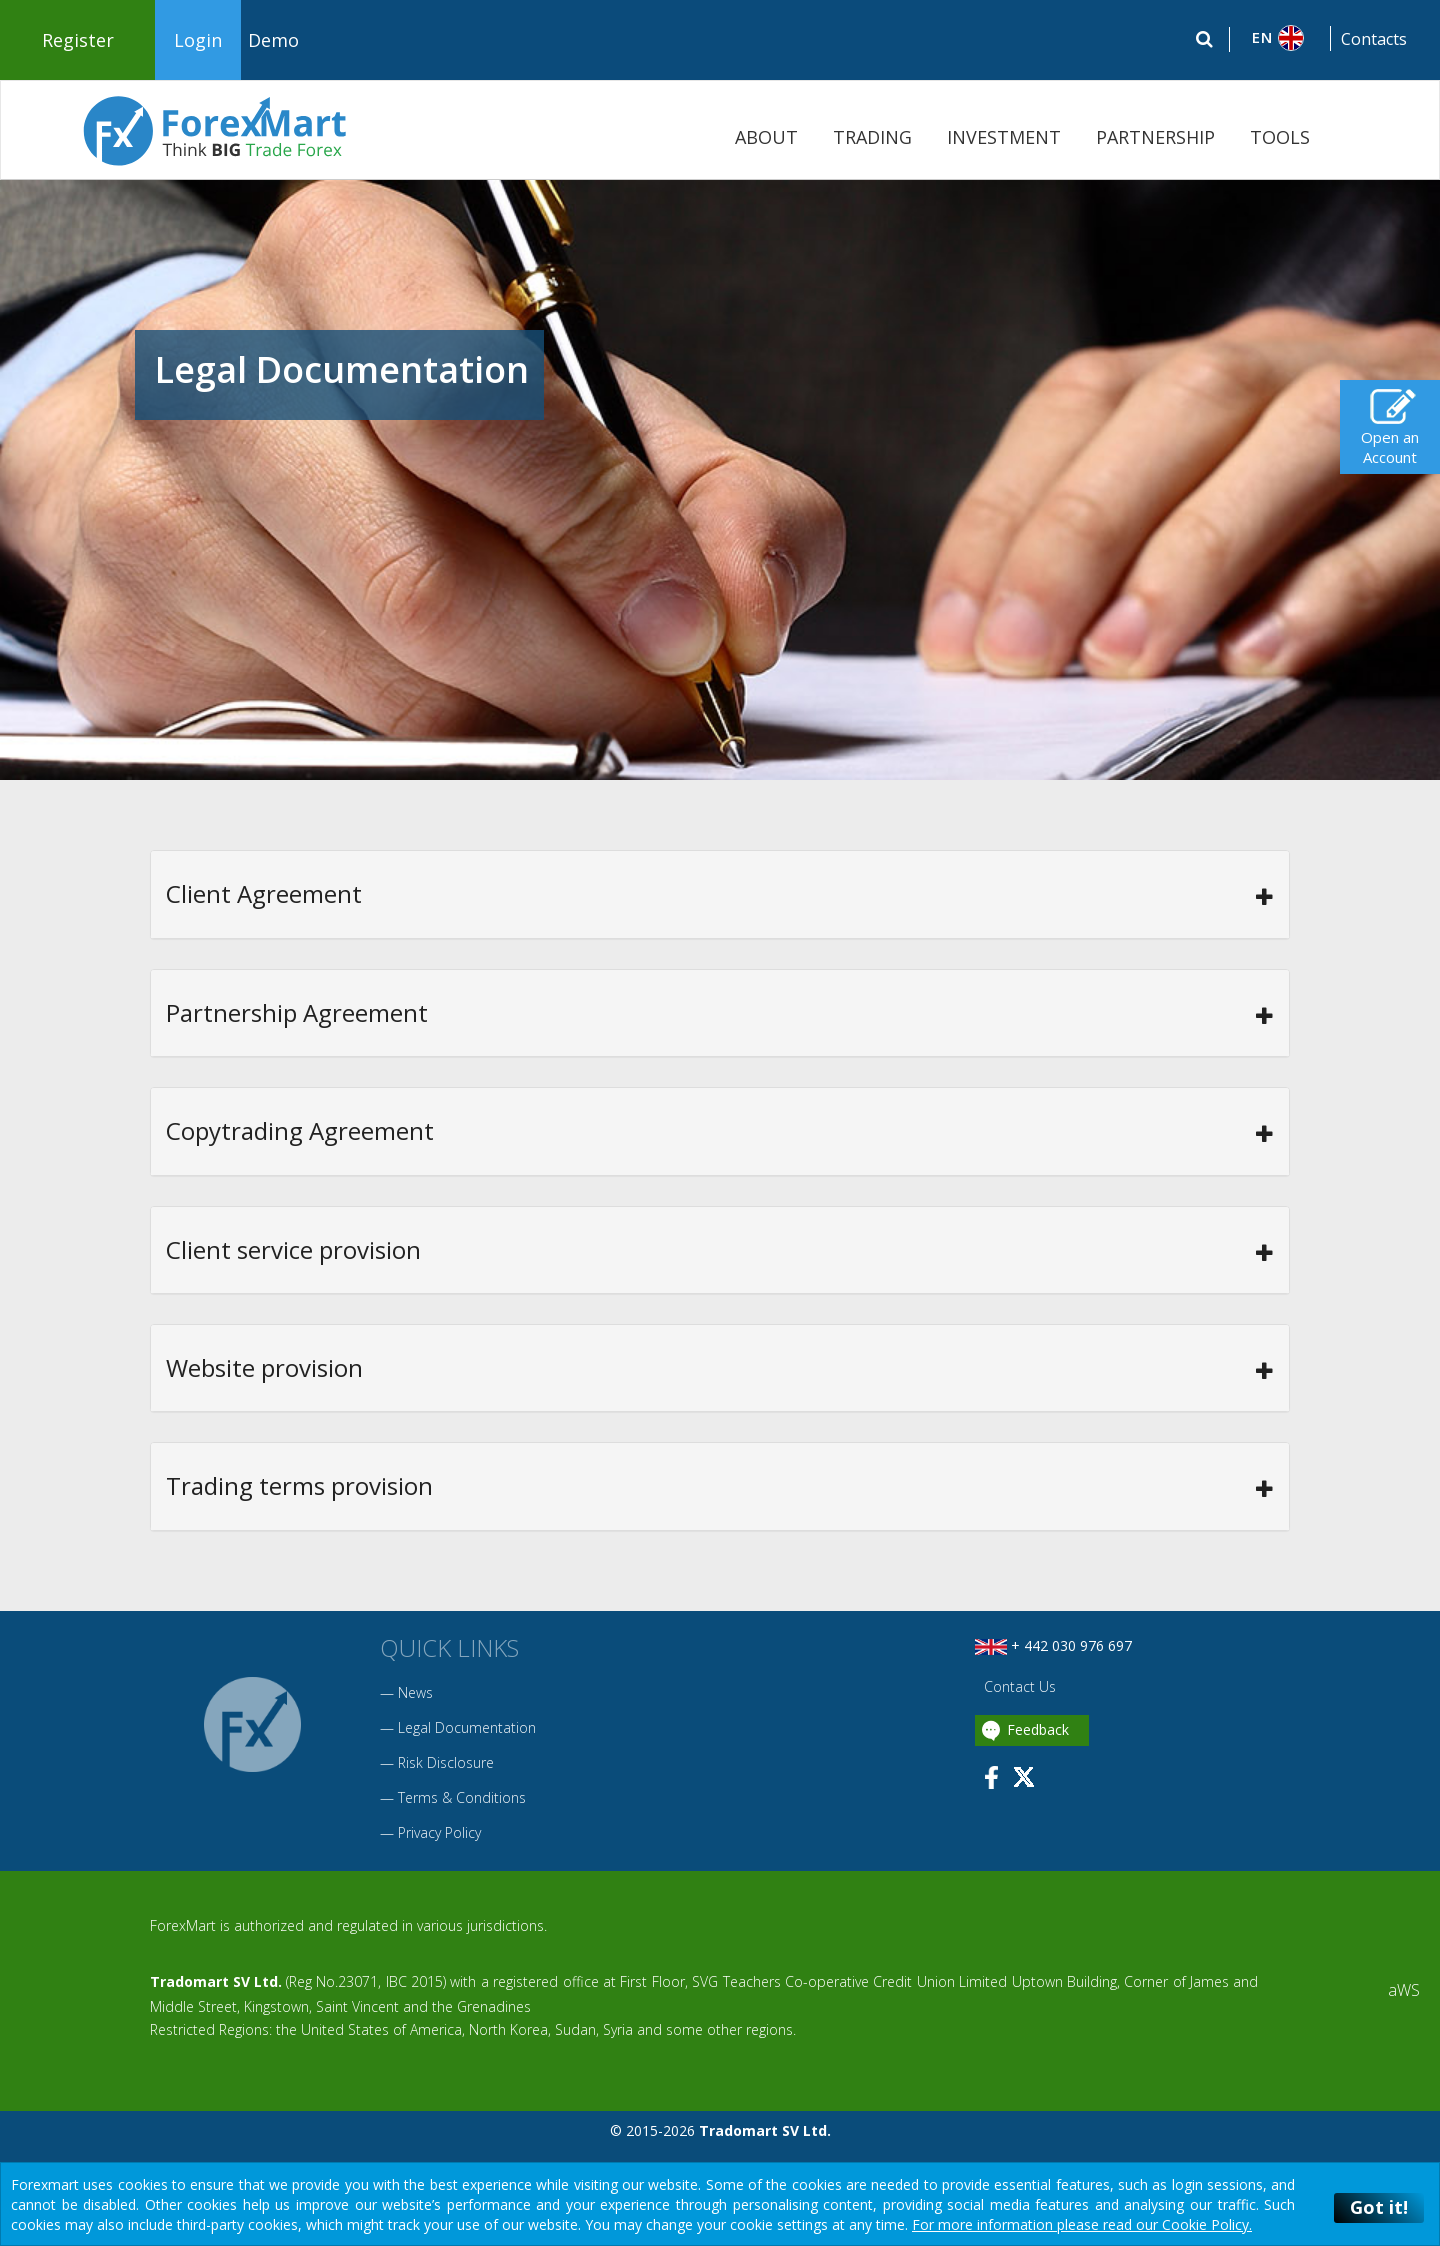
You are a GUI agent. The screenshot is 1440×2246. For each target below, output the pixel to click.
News (415, 1692)
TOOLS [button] (1280, 137)
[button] (1280, 38)
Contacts (1374, 39)
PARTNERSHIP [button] (1155, 137)
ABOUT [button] (766, 137)
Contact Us (1018, 1686)
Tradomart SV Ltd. (216, 1981)
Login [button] (198, 40)
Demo (273, 40)
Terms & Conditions (462, 1797)
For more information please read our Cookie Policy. (1082, 2224)
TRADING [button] (872, 137)
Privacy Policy (439, 1832)
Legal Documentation (467, 1727)
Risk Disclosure (446, 1762)
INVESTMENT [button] (1004, 137)
